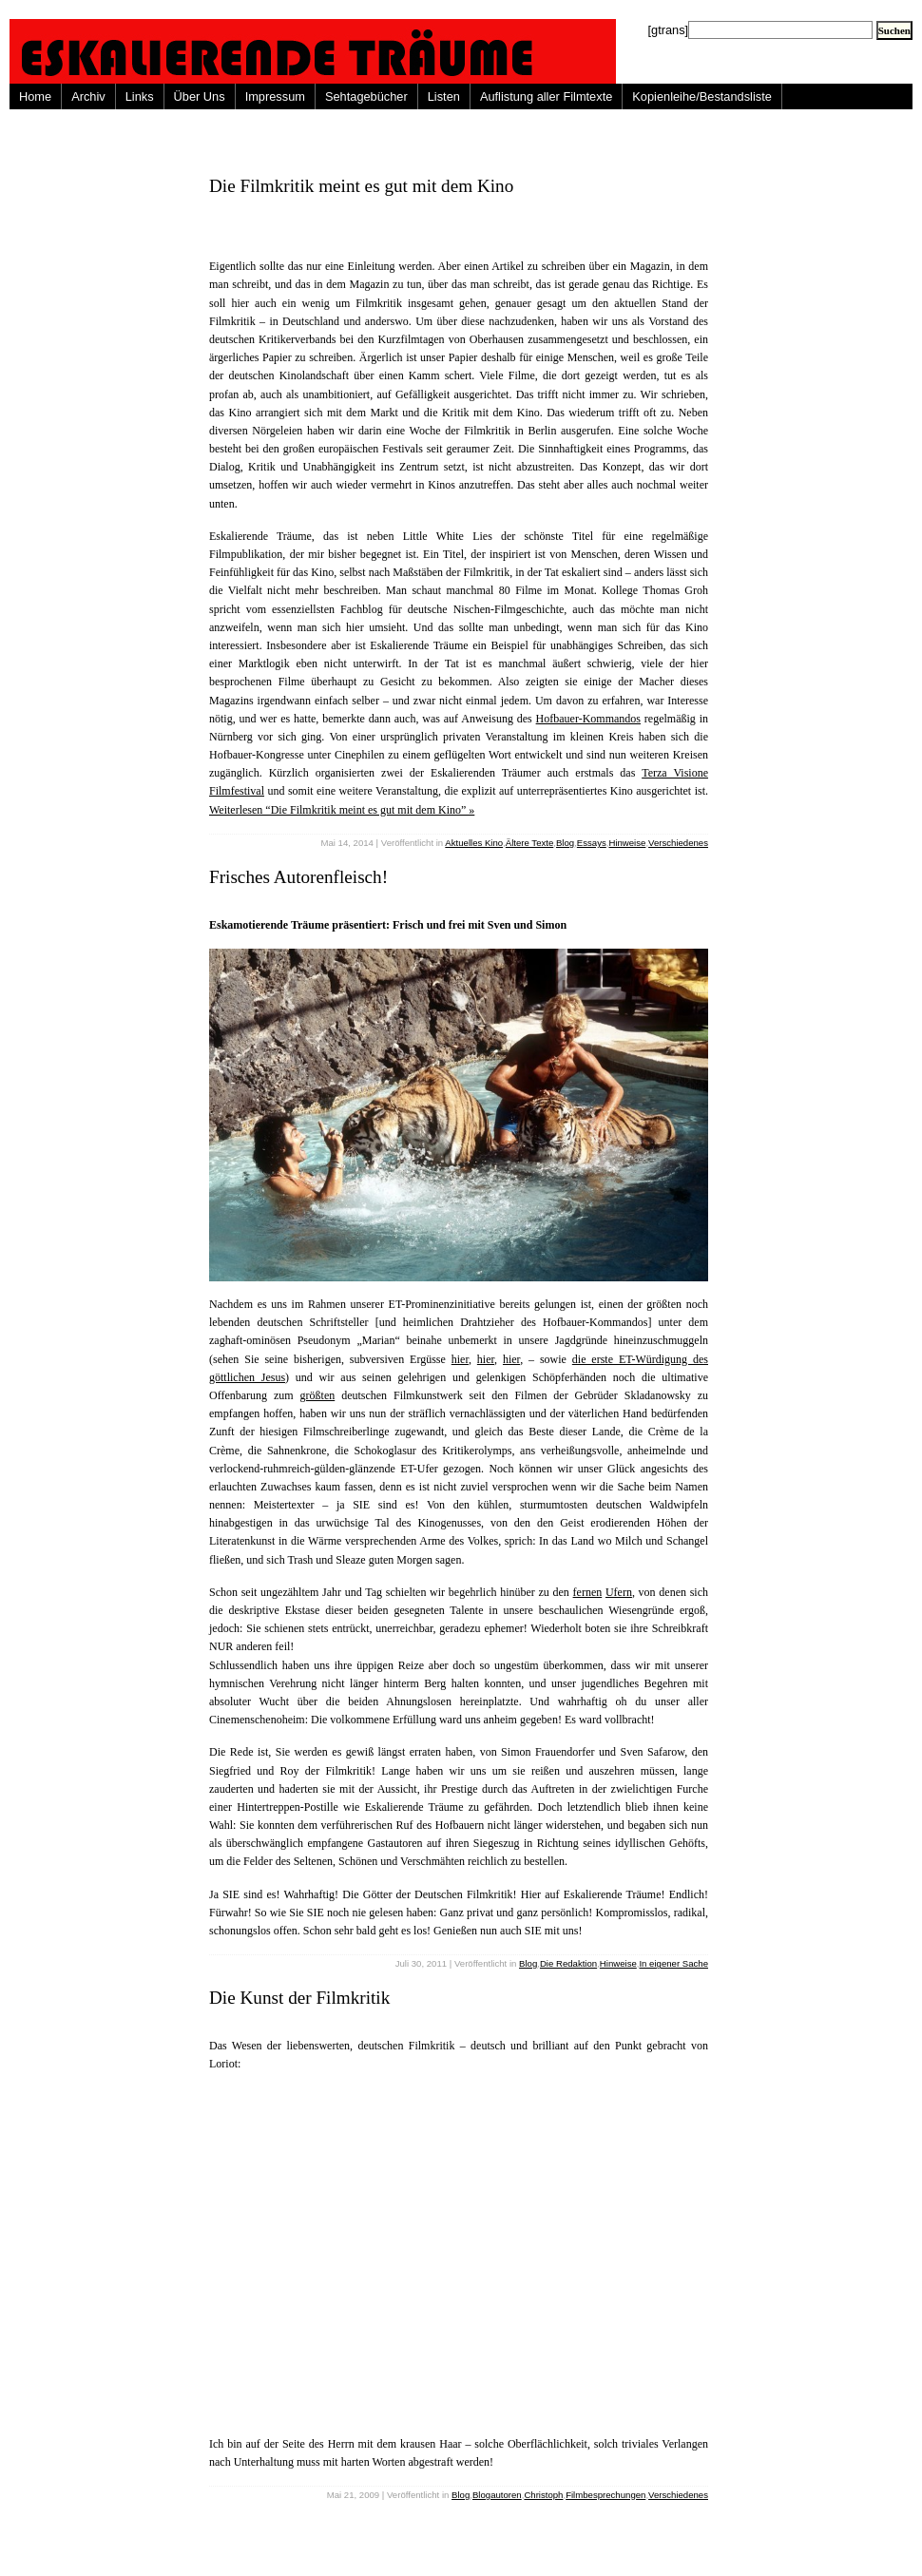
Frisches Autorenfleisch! (298, 877)
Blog (565, 842)
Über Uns (199, 96)
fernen (588, 1592)
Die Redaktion (568, 1963)
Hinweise (626, 842)
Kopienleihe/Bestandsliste (702, 96)
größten (318, 1395)
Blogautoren (497, 2494)
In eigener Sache (673, 1963)
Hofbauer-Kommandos (588, 718)
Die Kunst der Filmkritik (299, 1998)
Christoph (543, 2494)
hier (460, 1359)
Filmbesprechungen (605, 2494)
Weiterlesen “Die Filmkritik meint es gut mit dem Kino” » (341, 810)
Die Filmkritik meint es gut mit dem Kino (361, 186)
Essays (591, 842)
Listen (444, 96)
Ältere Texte (529, 842)
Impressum (275, 96)
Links (139, 96)
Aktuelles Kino (474, 842)
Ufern (618, 1592)
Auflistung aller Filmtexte (546, 96)
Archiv (88, 96)
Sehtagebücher (366, 96)
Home (35, 96)
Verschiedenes (678, 842)
